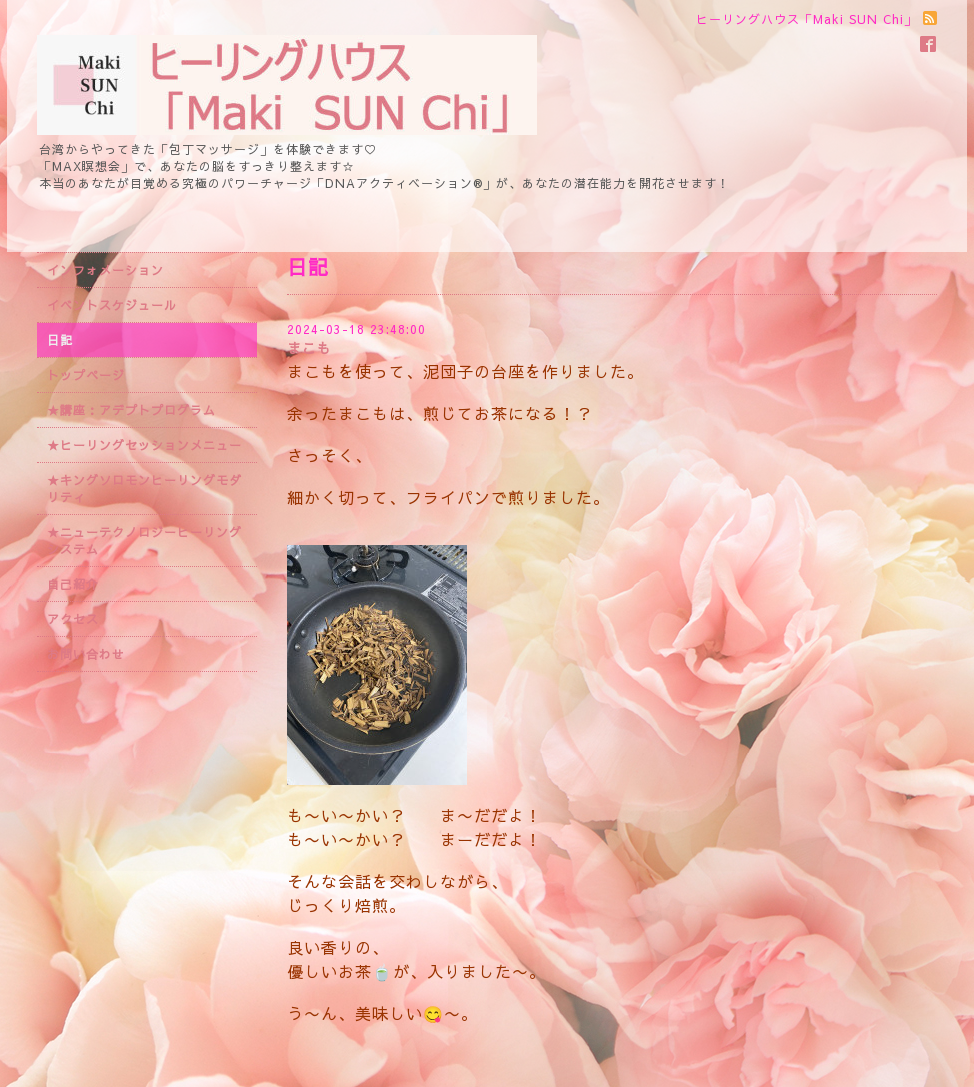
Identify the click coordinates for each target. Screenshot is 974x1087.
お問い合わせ (86, 654)
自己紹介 (73, 584)
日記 (60, 340)
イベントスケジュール (112, 305)
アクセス (73, 619)
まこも (309, 348)
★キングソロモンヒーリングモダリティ (144, 488)
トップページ (86, 375)
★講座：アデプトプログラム (131, 410)
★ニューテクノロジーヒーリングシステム (144, 540)
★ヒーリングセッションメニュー (144, 445)
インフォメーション (105, 270)
